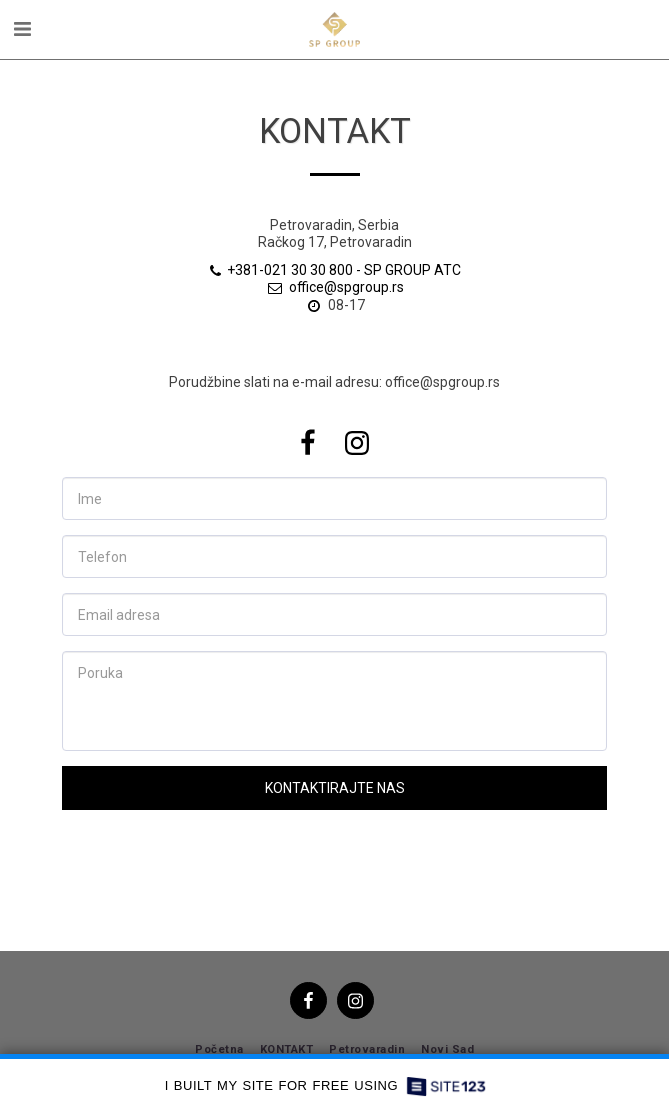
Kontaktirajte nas (335, 788)
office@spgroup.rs (335, 287)
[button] (22, 29)
